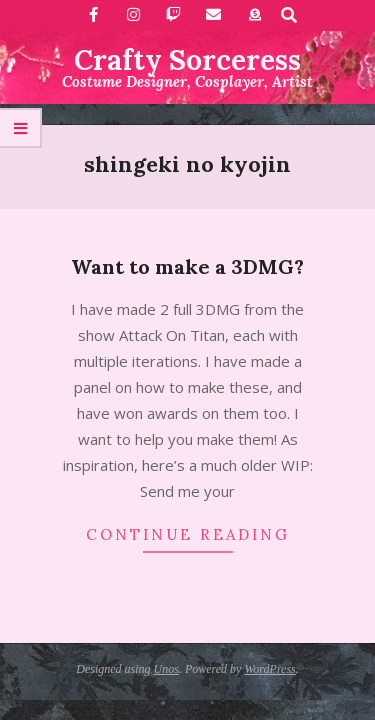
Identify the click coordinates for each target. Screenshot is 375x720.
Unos (166, 669)
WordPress (269, 669)
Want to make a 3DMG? (187, 266)
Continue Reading (188, 534)
